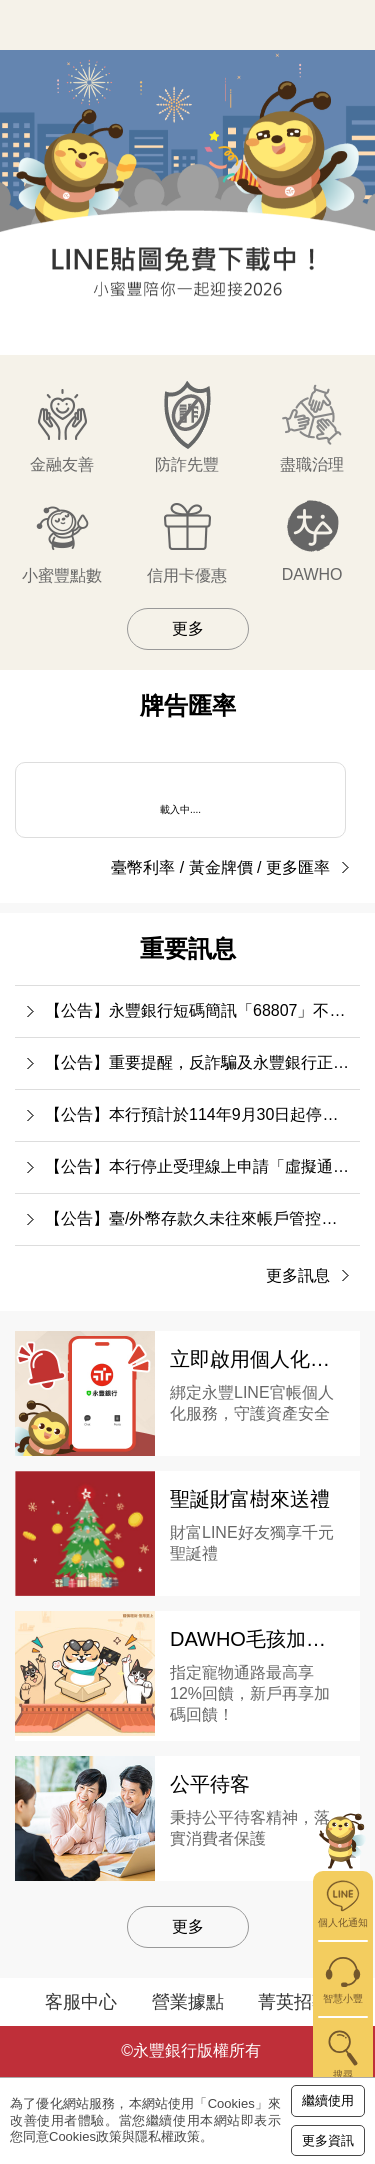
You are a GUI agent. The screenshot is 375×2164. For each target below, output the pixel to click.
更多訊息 (298, 1275)
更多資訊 (328, 2140)
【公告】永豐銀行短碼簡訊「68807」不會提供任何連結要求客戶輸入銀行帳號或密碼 (202, 1010)
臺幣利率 (143, 867)
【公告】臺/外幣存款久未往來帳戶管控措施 (199, 1218)
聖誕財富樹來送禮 (250, 1499)
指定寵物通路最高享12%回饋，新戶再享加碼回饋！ (250, 1693)
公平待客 (210, 1784)
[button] (83, 329)
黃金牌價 (221, 867)
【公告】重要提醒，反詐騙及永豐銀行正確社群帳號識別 (202, 1062)
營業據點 (188, 2002)
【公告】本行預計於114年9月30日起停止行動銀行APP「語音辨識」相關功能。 (202, 1114)
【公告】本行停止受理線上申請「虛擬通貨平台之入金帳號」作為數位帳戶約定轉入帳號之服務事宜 (202, 1166)
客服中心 (81, 2002)
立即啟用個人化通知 (260, 1359)
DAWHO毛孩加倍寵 (258, 1639)
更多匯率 (298, 867)
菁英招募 (294, 2002)
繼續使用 (328, 2100)
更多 (188, 628)
